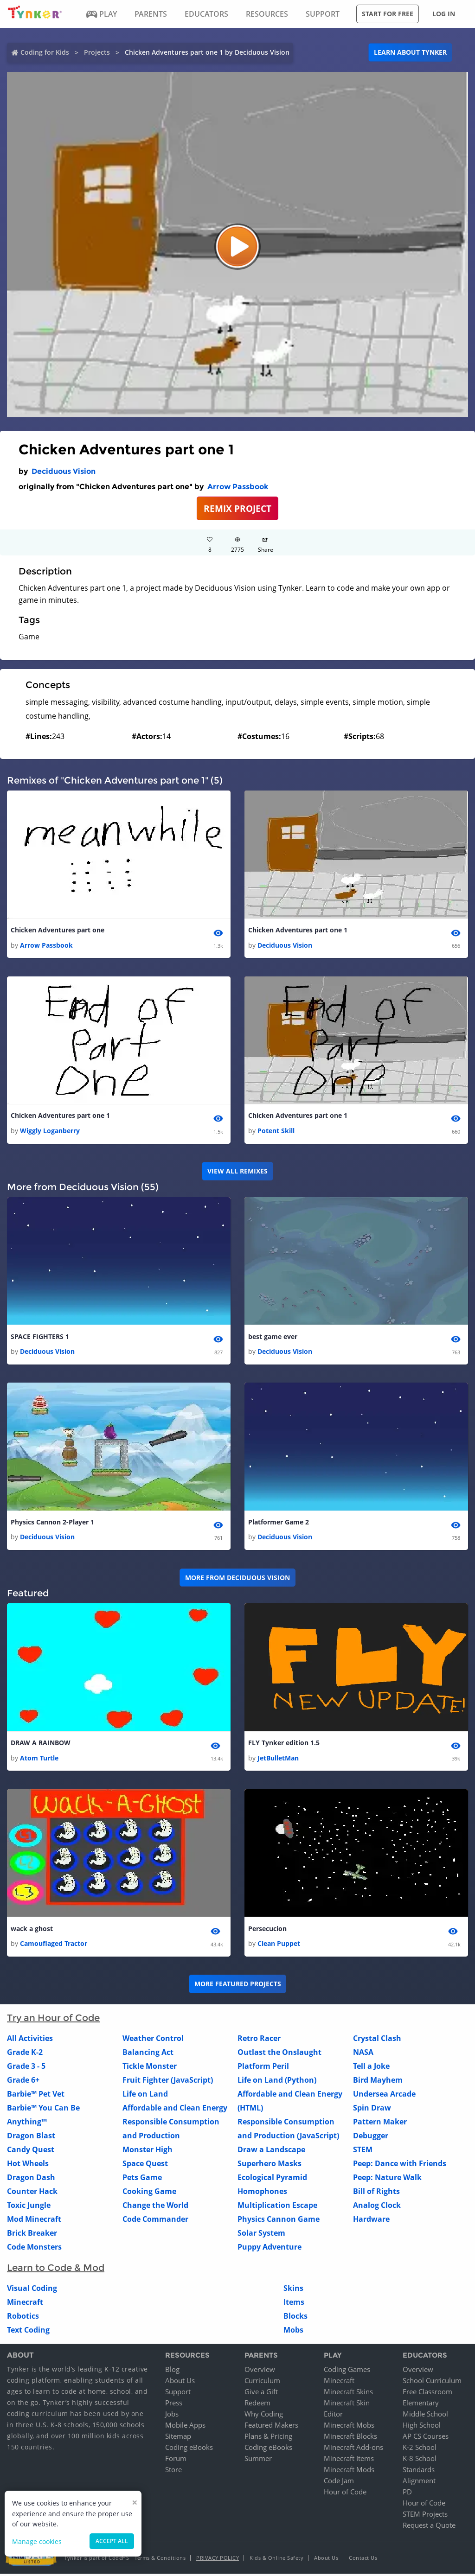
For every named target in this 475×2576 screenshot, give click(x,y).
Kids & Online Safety (276, 2560)
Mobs (293, 2332)
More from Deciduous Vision (237, 1579)
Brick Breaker (32, 2235)
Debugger (370, 2138)
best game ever (272, 1337)
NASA (363, 2054)
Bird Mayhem (378, 2082)
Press (173, 2405)
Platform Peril (263, 2068)
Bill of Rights (376, 2193)
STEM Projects (425, 2516)
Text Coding (28, 2332)
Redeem (257, 2405)
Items (293, 2304)
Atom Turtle (39, 1759)
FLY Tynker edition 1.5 (284, 1745)
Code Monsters (34, 2249)
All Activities (30, 2040)
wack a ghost (32, 1930)
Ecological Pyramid (272, 2179)
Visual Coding (32, 2290)
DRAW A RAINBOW (41, 1745)
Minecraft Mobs (349, 2427)
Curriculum (262, 2382)
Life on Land (145, 2096)
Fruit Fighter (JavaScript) (167, 2082)
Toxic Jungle (29, 2207)
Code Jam (339, 2482)
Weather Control (153, 2040)
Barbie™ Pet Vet (35, 2096)
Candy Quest (30, 2152)
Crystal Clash (377, 2040)
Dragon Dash (31, 2179)
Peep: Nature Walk (387, 2179)
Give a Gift (261, 2393)
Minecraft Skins (348, 2393)
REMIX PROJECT (237, 508)
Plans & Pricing (268, 2438)
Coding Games (347, 2371)
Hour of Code (345, 2494)
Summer (258, 2460)
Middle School (425, 2416)
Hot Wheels (28, 2166)
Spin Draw (372, 2110)
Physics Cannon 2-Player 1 (52, 1523)
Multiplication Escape (277, 2207)
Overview (259, 2371)
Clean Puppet (278, 1945)
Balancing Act (147, 2054)
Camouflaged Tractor (53, 1945)
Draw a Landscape (271, 2152)
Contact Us (363, 2560)
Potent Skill (276, 1131)
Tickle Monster (149, 2068)
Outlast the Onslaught (279, 2054)
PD (407, 2494)
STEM (362, 2152)
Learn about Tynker (410, 52)
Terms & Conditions (160, 2560)
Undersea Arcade (384, 2096)
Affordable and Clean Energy (174, 2110)
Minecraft (25, 2304)
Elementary (421, 2405)
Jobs (172, 2416)
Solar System (261, 2235)
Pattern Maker (380, 2124)
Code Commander (155, 2221)
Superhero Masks (270, 2166)
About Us (180, 2382)
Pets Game (142, 2179)
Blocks (295, 2318)
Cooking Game (149, 2193)
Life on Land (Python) (277, 2082)
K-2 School (419, 2449)
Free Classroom (427, 2393)
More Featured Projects (237, 1986)
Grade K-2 (25, 2054)
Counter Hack (32, 2193)
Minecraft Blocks (350, 2438)
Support (178, 2393)
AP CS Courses (426, 2438)
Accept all (112, 2541)
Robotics (23, 2318)
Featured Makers (271, 2427)
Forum (175, 2460)
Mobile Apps (185, 2427)
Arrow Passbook (238, 486)
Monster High (147, 2152)
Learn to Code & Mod (55, 2270)
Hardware (371, 2221)
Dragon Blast (31, 2138)
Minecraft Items (349, 2460)
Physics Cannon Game (279, 2221)
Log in (443, 13)
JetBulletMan (278, 1759)
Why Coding (263, 2416)
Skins (293, 2290)
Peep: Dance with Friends (399, 2166)
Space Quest (145, 2166)
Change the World (155, 2207)
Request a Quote (429, 2527)
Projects (97, 52)
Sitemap (178, 2438)
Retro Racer (259, 2040)
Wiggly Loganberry (50, 1131)
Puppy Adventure (270, 2249)
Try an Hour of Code (53, 2020)
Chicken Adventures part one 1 (297, 930)
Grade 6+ (23, 2082)
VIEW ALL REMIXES (237, 1171)
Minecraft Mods (349, 2471)
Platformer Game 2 (278, 1523)
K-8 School (419, 2460)
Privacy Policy (217, 2560)
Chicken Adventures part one (57, 930)
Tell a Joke (371, 2068)
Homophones (262, 2193)
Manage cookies (37, 2541)
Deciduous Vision (64, 471)
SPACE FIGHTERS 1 (40, 1337)
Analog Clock (377, 2207)
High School (422, 2427)
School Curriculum (432, 2382)
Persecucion (267, 1930)
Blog (172, 2371)
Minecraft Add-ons (353, 2449)
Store (173, 2471)
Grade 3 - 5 (26, 2068)
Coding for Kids (44, 52)
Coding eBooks (189, 2449)
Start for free (387, 13)
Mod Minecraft (34, 2221)
